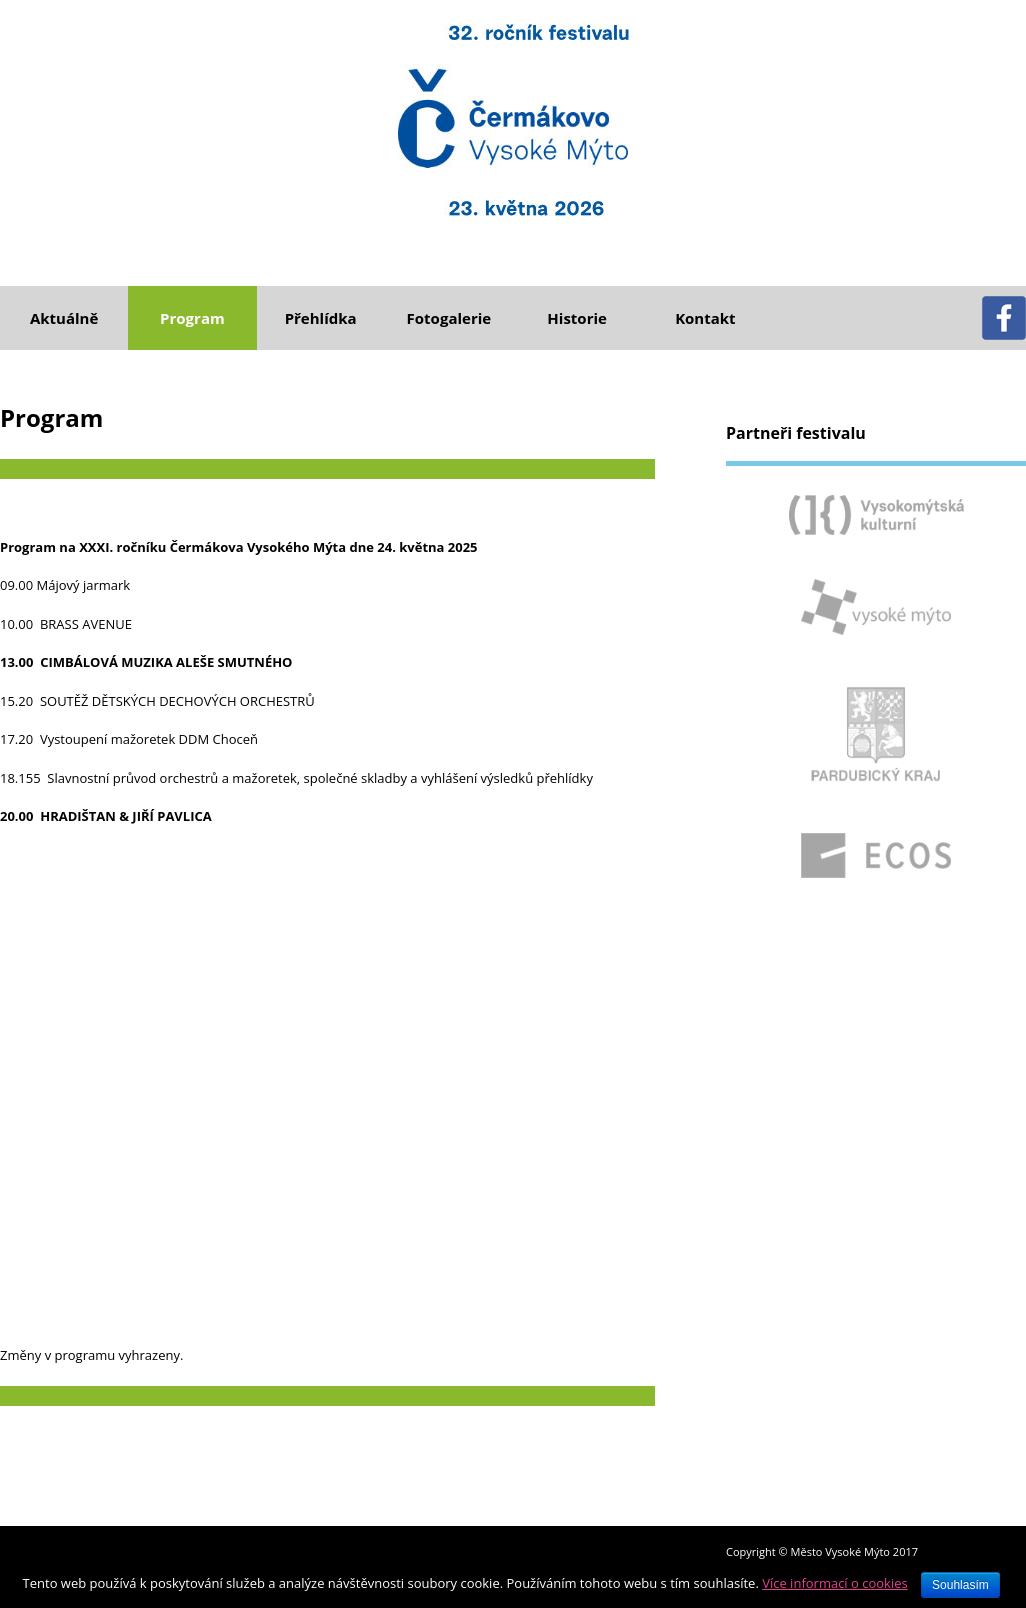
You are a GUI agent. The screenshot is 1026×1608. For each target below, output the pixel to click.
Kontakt (705, 318)
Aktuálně (64, 318)
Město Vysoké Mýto (840, 1551)
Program (192, 318)
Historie (577, 318)
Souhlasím (960, 1585)
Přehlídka (321, 318)
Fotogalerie (449, 318)
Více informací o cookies (835, 1583)
